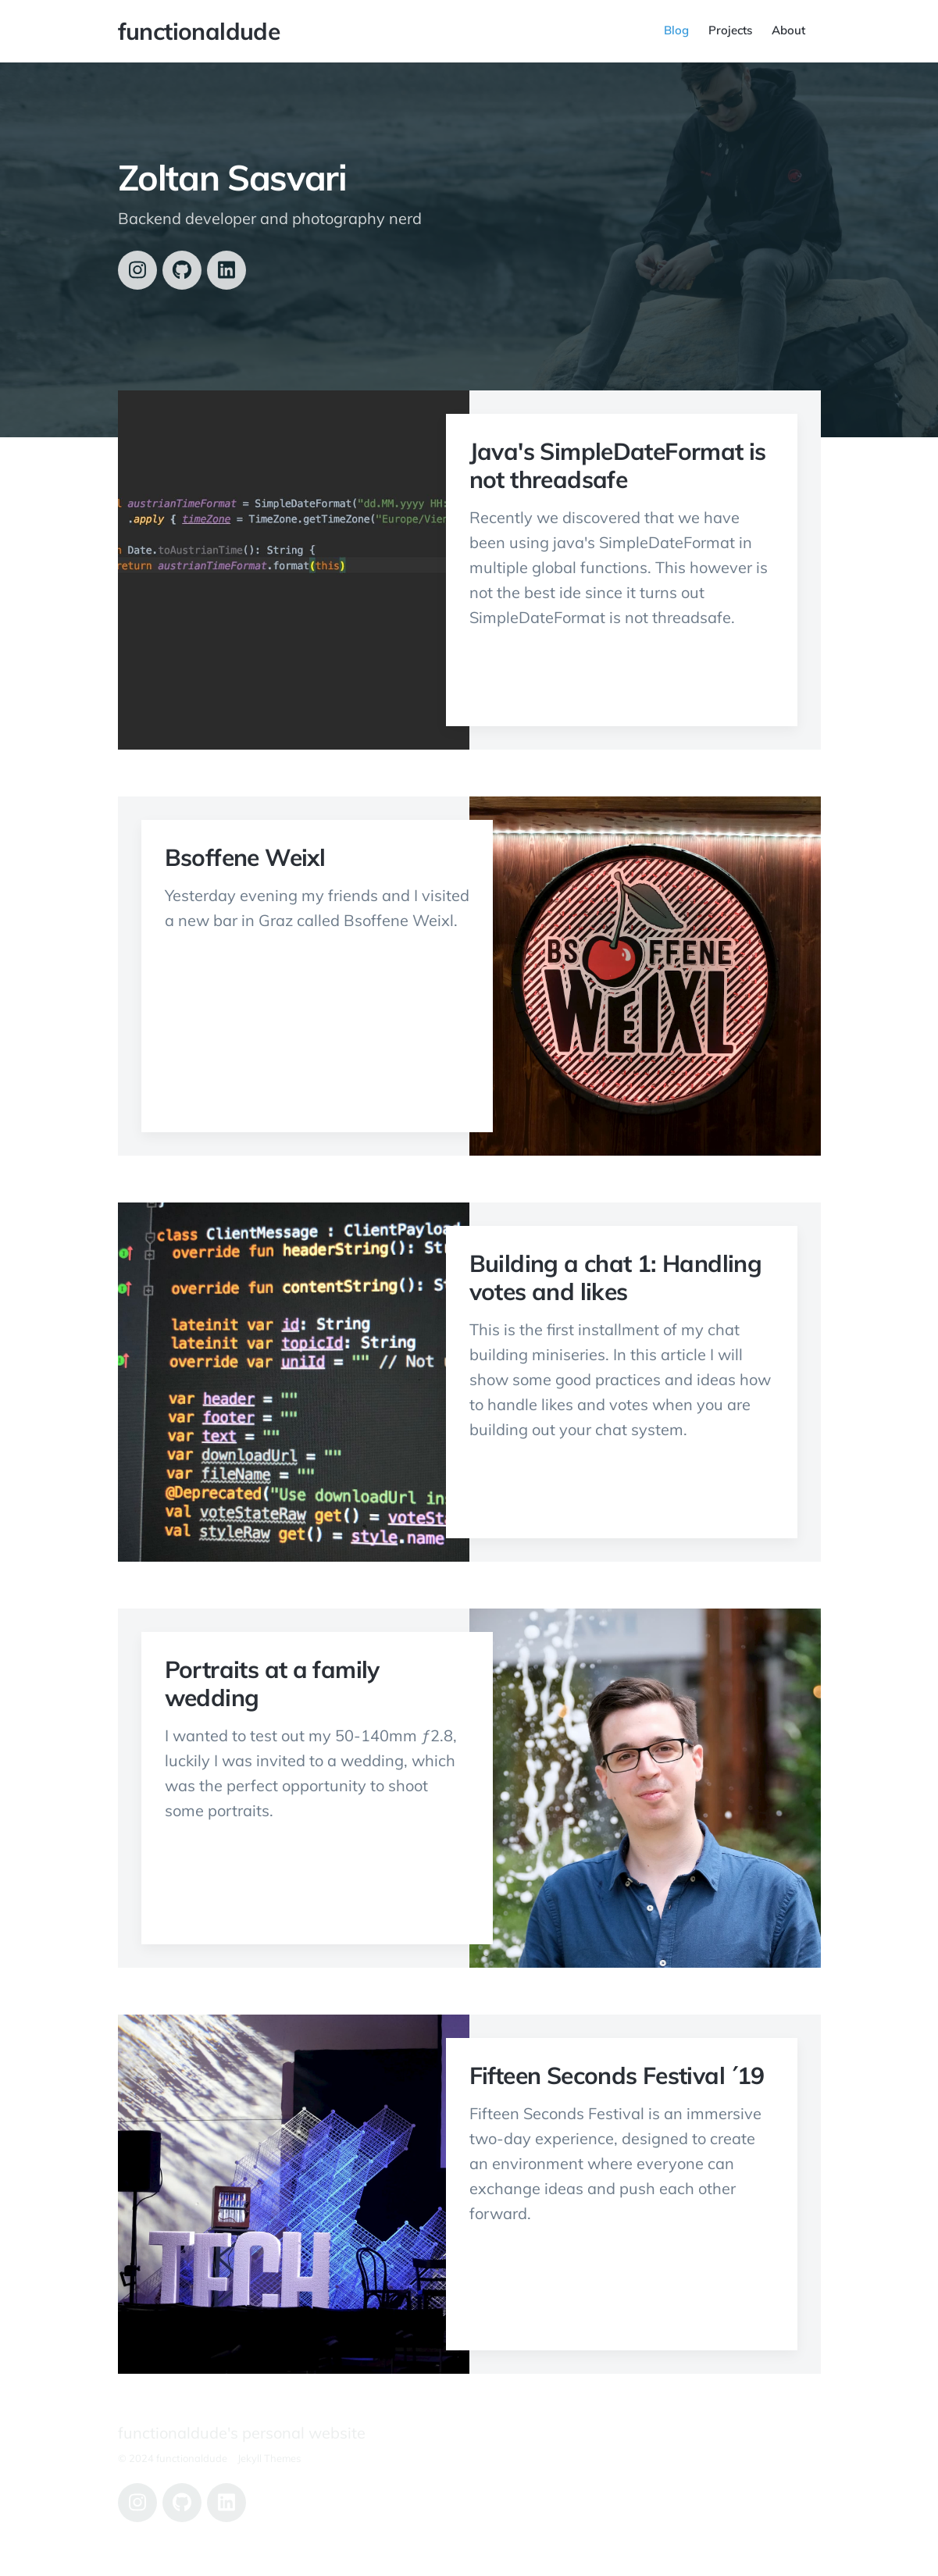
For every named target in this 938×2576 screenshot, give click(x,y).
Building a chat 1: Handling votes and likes (615, 1277)
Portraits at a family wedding (272, 1683)
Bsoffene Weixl (245, 857)
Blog (676, 30)
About (788, 30)
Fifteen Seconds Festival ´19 (617, 2075)
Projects (730, 30)
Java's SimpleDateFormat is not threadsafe (617, 465)
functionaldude (199, 31)
